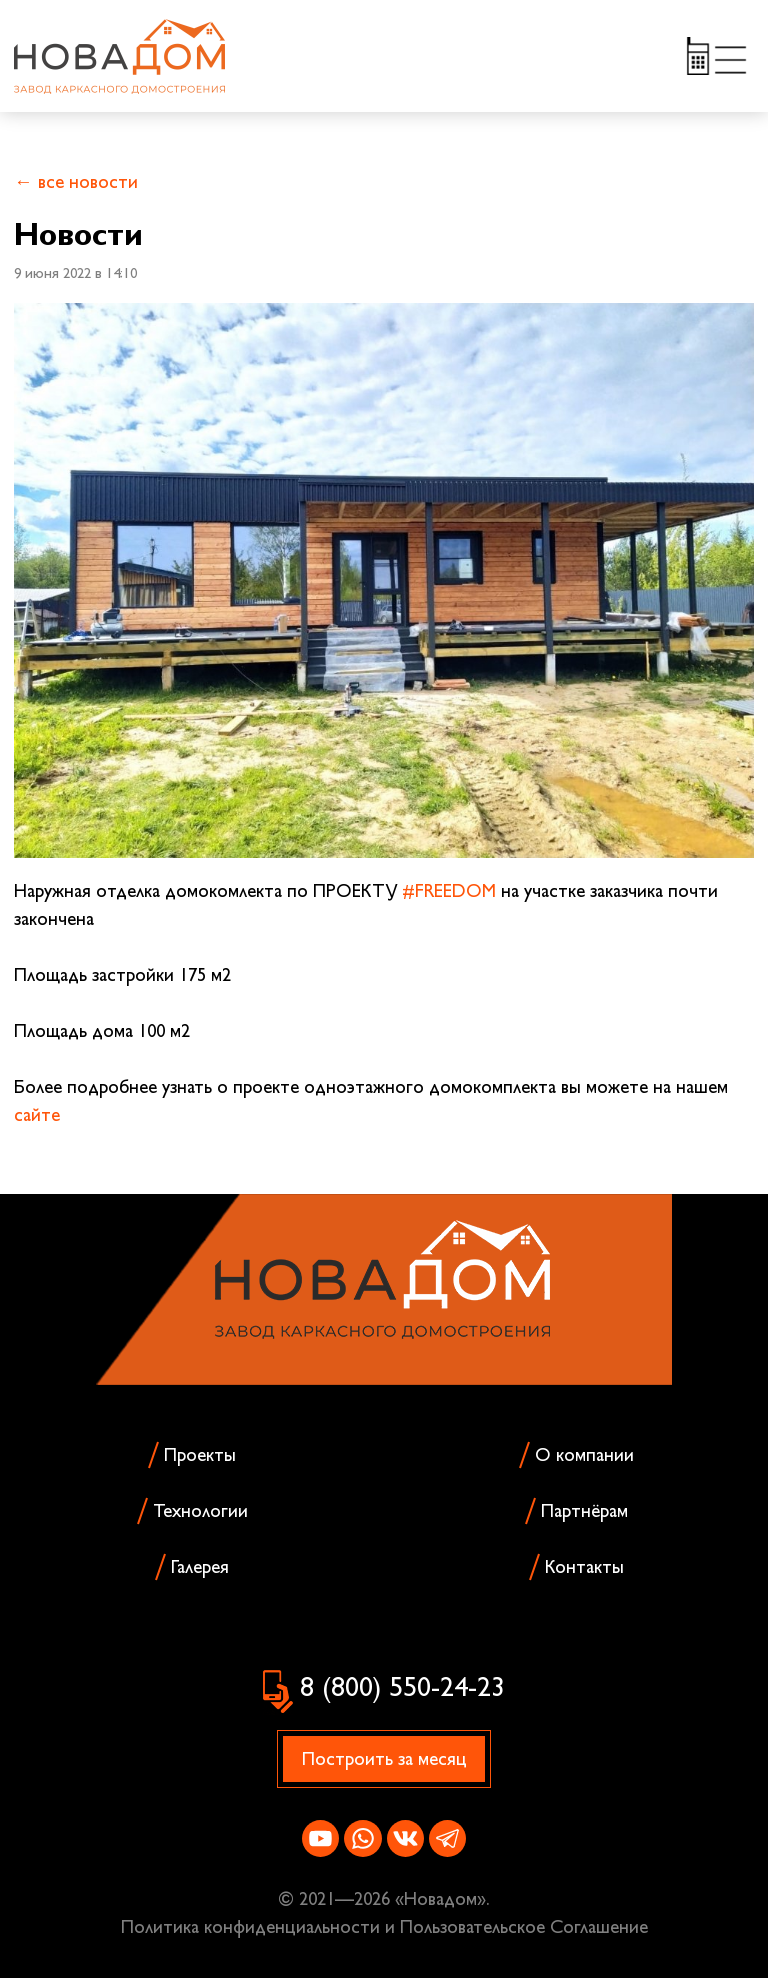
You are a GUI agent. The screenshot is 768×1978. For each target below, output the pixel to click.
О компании (584, 1454)
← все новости (76, 181)
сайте (37, 1114)
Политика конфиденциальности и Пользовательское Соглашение (384, 1926)
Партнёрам (584, 1510)
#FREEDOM (449, 890)
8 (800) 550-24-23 (402, 1686)
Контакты (584, 1566)
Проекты (200, 1454)
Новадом (440, 1898)
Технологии (200, 1510)
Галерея (200, 1566)
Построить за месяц (384, 1758)
